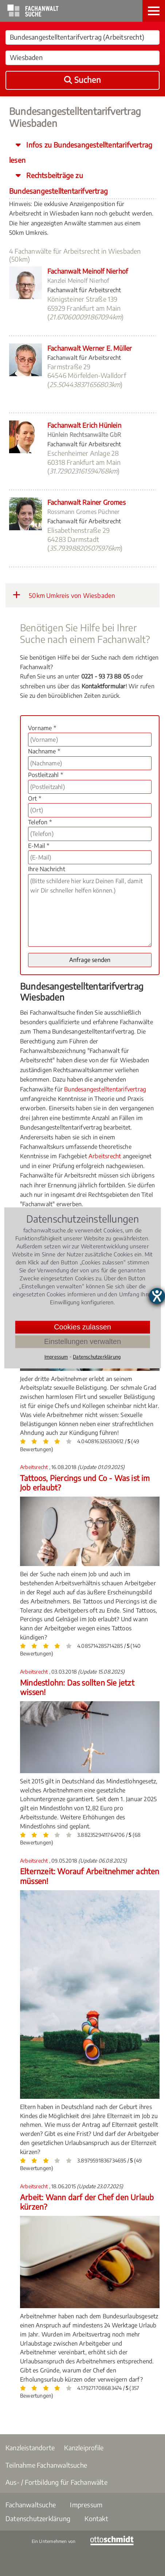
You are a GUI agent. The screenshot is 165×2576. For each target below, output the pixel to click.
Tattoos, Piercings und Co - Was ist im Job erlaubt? (85, 1482)
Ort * (34, 798)
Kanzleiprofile (83, 2447)
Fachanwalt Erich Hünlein (84, 425)
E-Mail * (39, 845)
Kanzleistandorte (30, 2447)
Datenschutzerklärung (37, 2518)
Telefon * (40, 822)
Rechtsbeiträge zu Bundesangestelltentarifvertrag (58, 183)
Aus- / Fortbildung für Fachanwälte (56, 2482)
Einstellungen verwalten (82, 1341)
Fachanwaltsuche (30, 2504)
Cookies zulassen (82, 1327)
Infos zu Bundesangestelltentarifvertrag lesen (80, 152)
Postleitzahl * (45, 774)
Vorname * (42, 728)
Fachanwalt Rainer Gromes (86, 502)
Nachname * (44, 751)
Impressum (86, 2504)
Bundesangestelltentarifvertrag (105, 1089)
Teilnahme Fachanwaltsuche (46, 2465)
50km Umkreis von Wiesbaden (64, 595)
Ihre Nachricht (46, 869)
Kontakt (96, 2518)
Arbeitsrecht (105, 1156)
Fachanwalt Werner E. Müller (89, 348)
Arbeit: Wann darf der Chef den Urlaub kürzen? (87, 2201)
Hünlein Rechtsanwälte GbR (84, 434)
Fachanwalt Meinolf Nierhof (87, 271)
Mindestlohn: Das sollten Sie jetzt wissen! (77, 1687)
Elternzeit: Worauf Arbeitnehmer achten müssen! (90, 1875)
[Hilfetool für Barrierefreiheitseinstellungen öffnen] (157, 1296)
